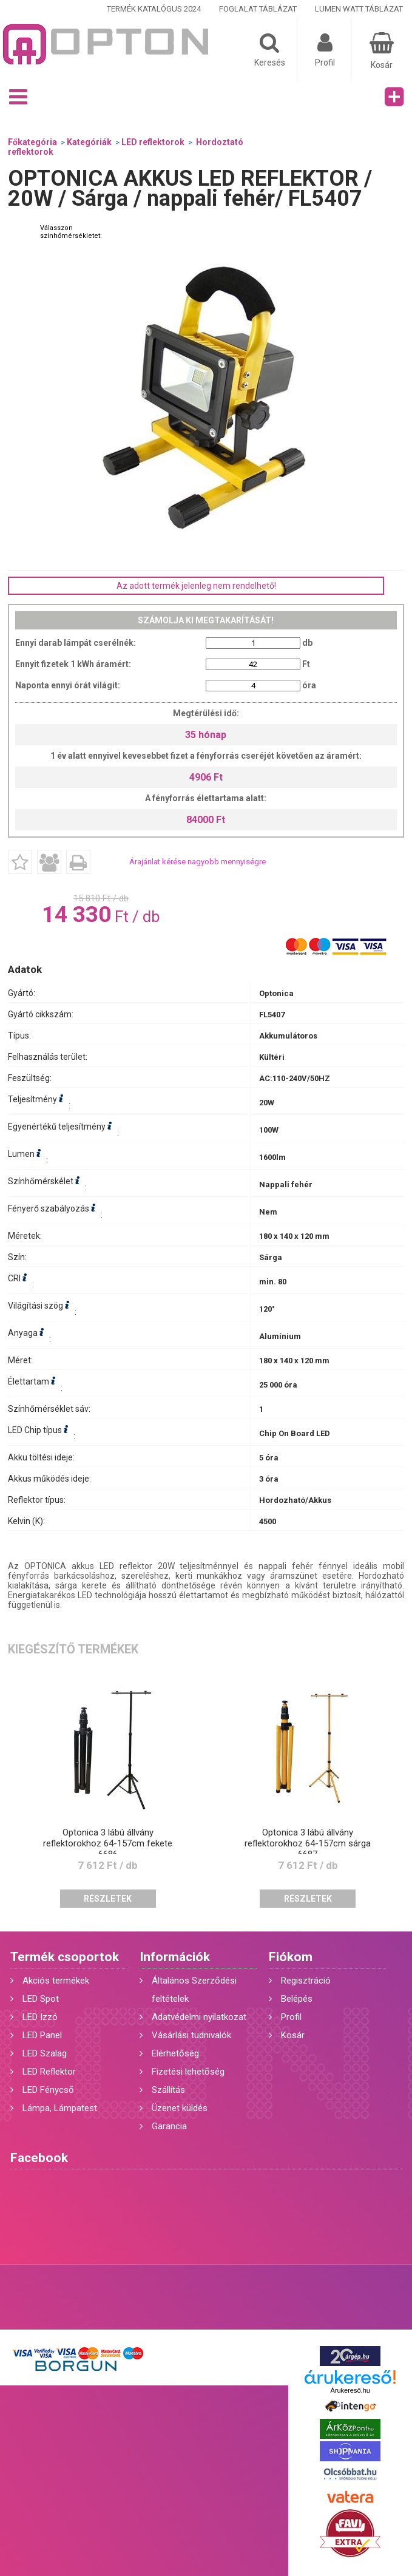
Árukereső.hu (350, 2390)
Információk (175, 1957)
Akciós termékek (55, 1980)
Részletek (108, 1898)
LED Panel (42, 2035)
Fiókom (290, 1957)
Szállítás (168, 2089)
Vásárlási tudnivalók (191, 2035)
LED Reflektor (49, 2071)
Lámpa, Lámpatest (59, 2108)
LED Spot (40, 1998)
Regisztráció (306, 1980)
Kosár (293, 2035)
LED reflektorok (152, 142)
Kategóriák (89, 142)
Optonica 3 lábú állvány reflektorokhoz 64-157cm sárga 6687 (308, 1843)
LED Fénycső (48, 2089)
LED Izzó (40, 2017)
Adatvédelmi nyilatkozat (199, 2017)
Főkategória (32, 142)
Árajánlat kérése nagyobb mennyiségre (197, 861)
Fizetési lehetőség (188, 2071)
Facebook (39, 2158)
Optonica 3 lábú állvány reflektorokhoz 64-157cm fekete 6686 (107, 1843)
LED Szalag (44, 2053)
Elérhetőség (175, 2053)
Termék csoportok (64, 1957)
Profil (291, 2017)
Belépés (296, 1998)
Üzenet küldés (180, 2108)
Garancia (169, 2126)
